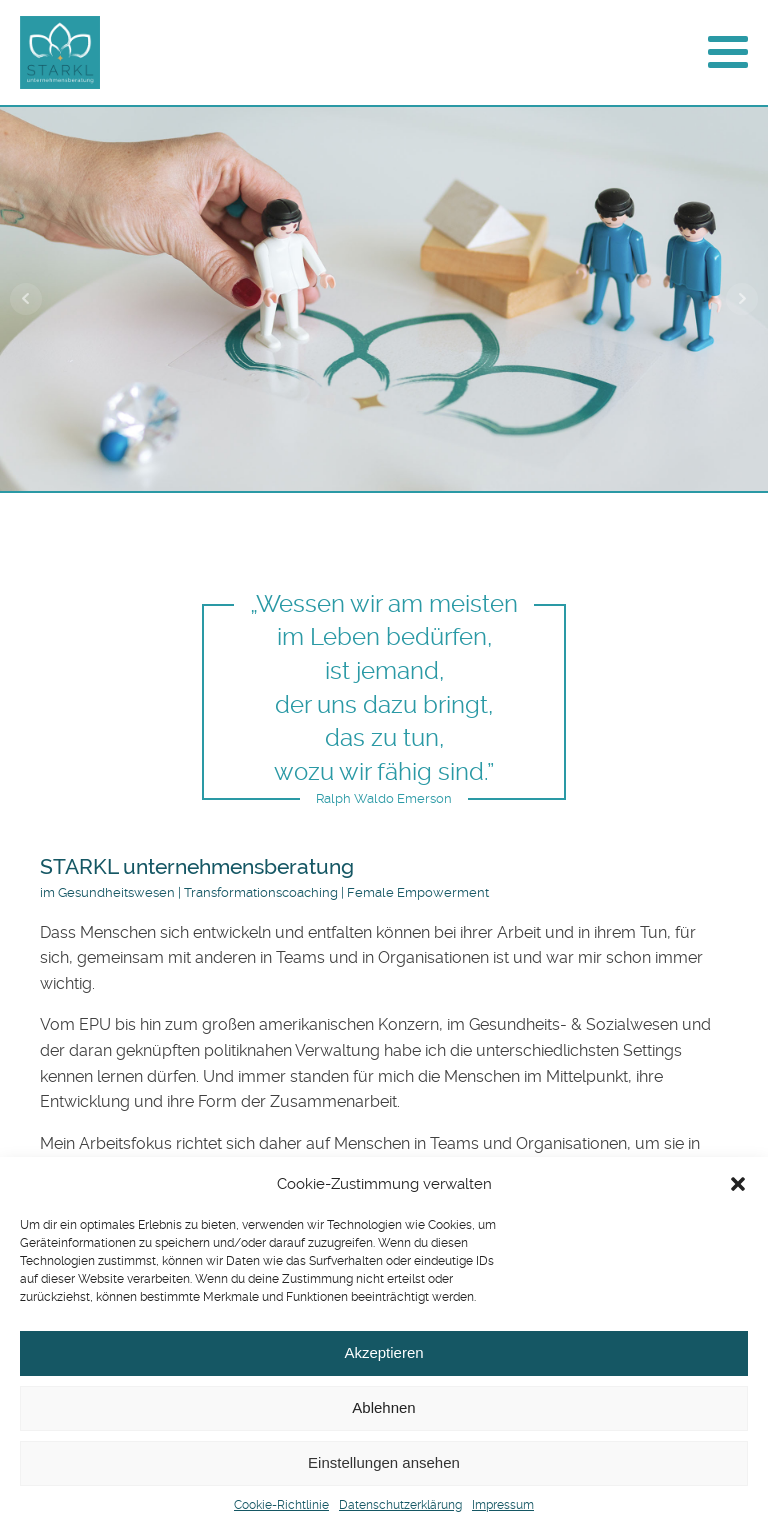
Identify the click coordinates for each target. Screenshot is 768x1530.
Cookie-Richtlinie (281, 1505)
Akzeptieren (383, 1352)
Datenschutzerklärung (400, 1505)
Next (742, 299)
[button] (738, 1184)
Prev (26, 299)
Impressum (503, 1505)
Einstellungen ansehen (384, 1462)
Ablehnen (383, 1407)
